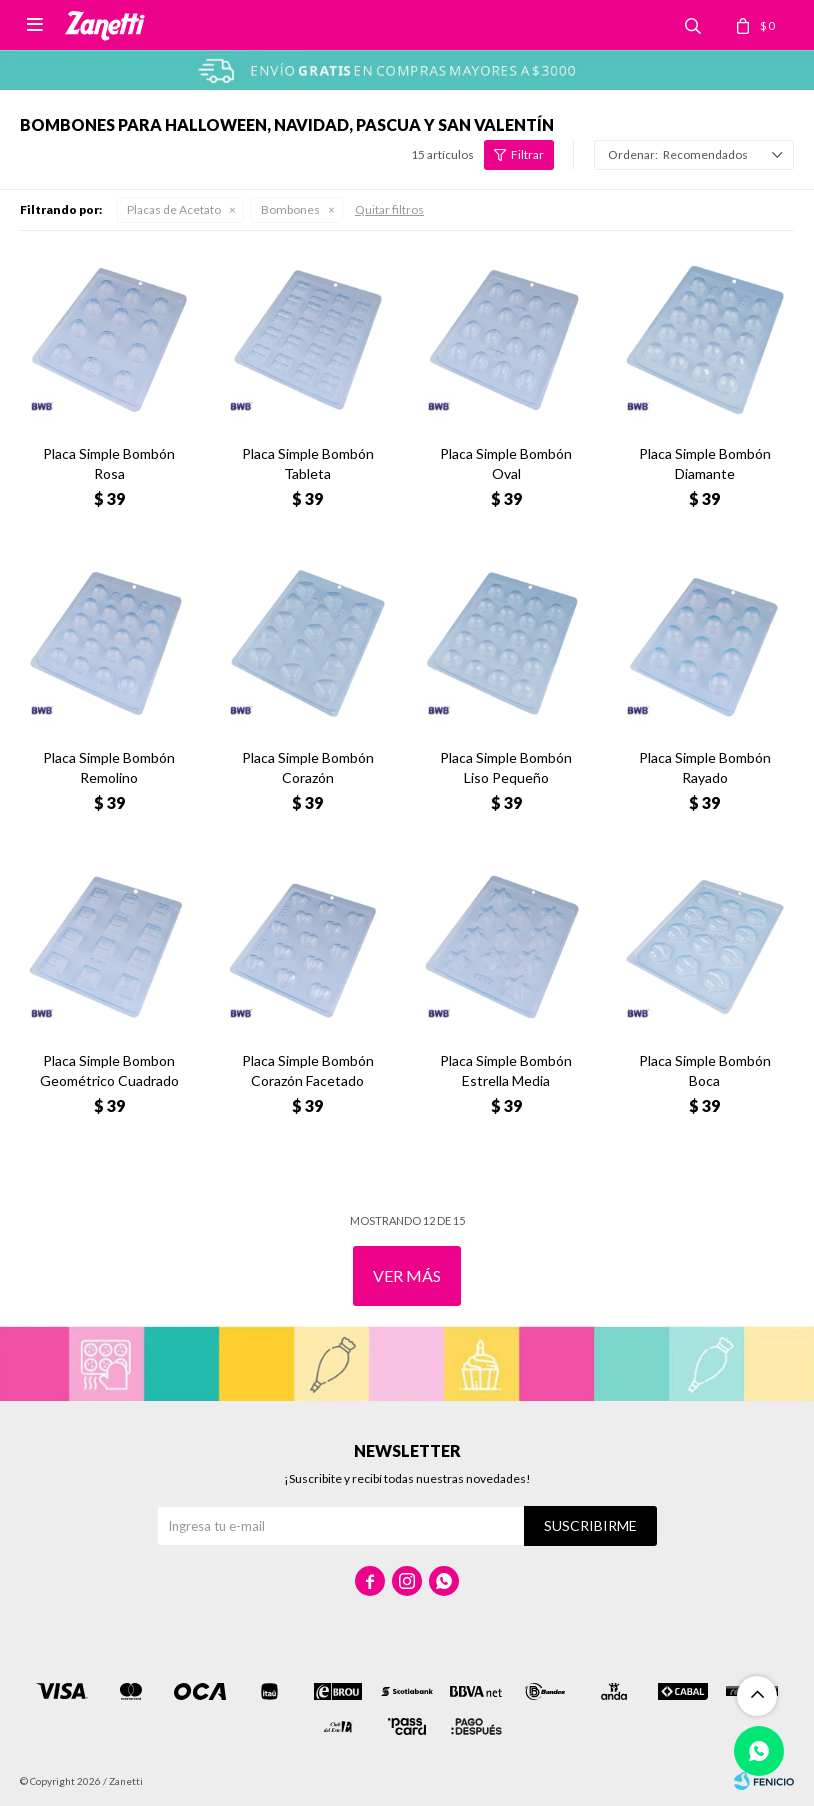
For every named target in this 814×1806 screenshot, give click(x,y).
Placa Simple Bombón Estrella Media (506, 1070)
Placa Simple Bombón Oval (506, 463)
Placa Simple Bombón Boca (705, 1070)
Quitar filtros (389, 209)
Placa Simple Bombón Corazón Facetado (308, 1070)
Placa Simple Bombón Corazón (308, 767)
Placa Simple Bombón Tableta (308, 463)
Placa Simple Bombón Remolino (109, 767)
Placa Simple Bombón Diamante (705, 463)
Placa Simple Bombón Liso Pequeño (506, 767)
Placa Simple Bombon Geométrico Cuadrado (109, 1070)
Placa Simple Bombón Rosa (109, 463)
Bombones (290, 209)
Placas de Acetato (174, 209)
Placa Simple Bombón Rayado (705, 767)
